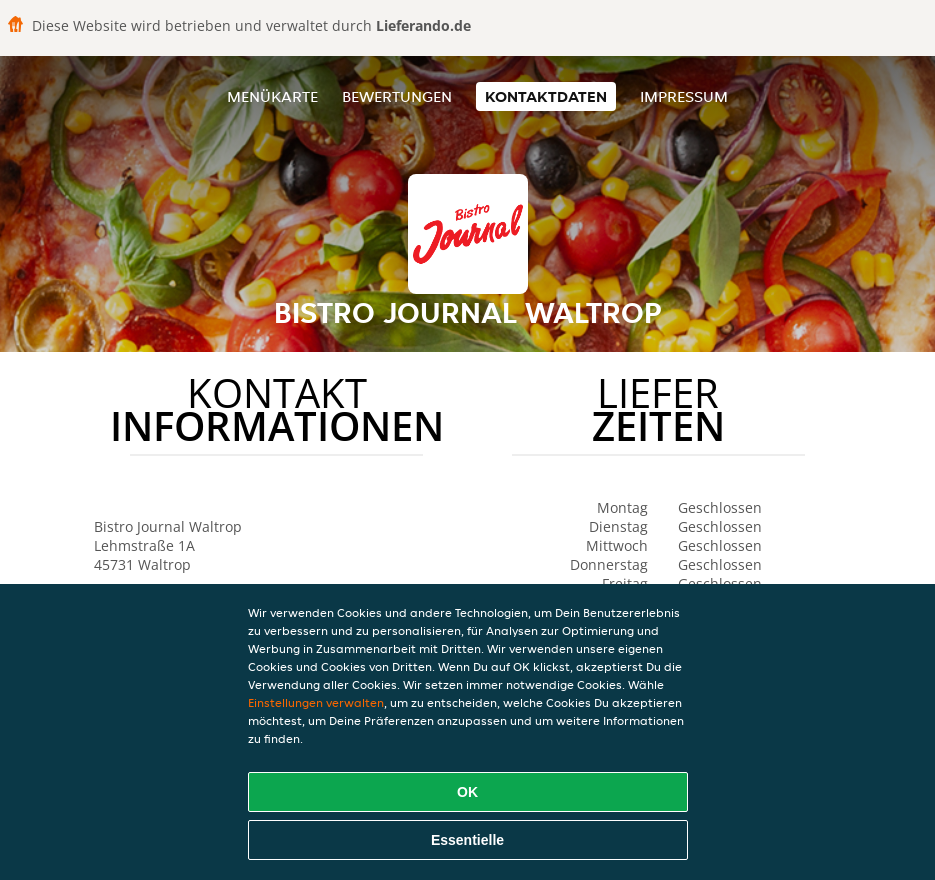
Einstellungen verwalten (316, 702)
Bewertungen (397, 96)
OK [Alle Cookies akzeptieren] (467, 792)
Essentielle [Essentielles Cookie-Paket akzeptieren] (467, 840)
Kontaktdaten (546, 96)
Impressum (684, 96)
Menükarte (272, 96)
